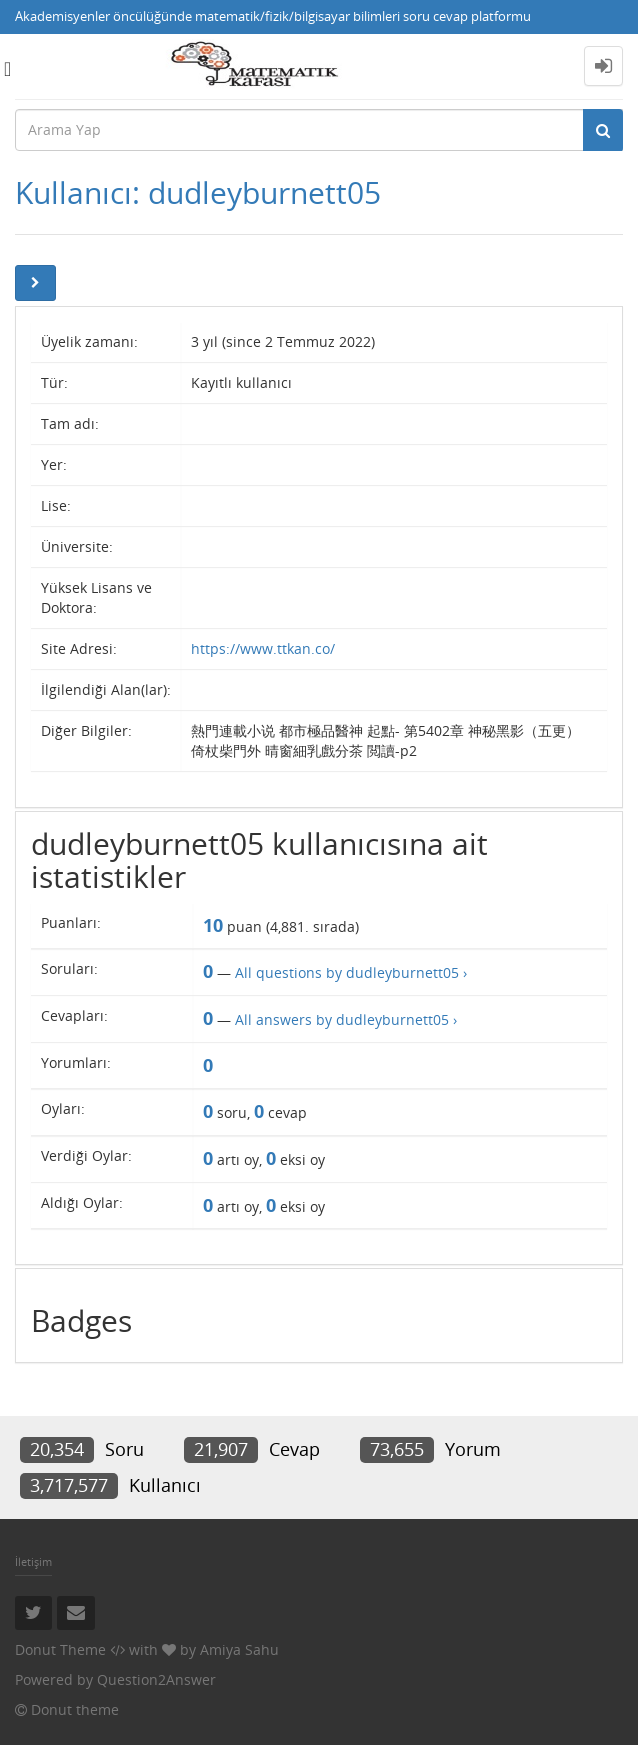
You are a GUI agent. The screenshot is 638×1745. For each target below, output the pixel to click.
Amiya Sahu (239, 1649)
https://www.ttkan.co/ (263, 648)
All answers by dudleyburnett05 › (346, 1019)
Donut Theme (60, 1649)
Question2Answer (156, 1679)
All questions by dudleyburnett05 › (351, 972)
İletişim (33, 1561)
